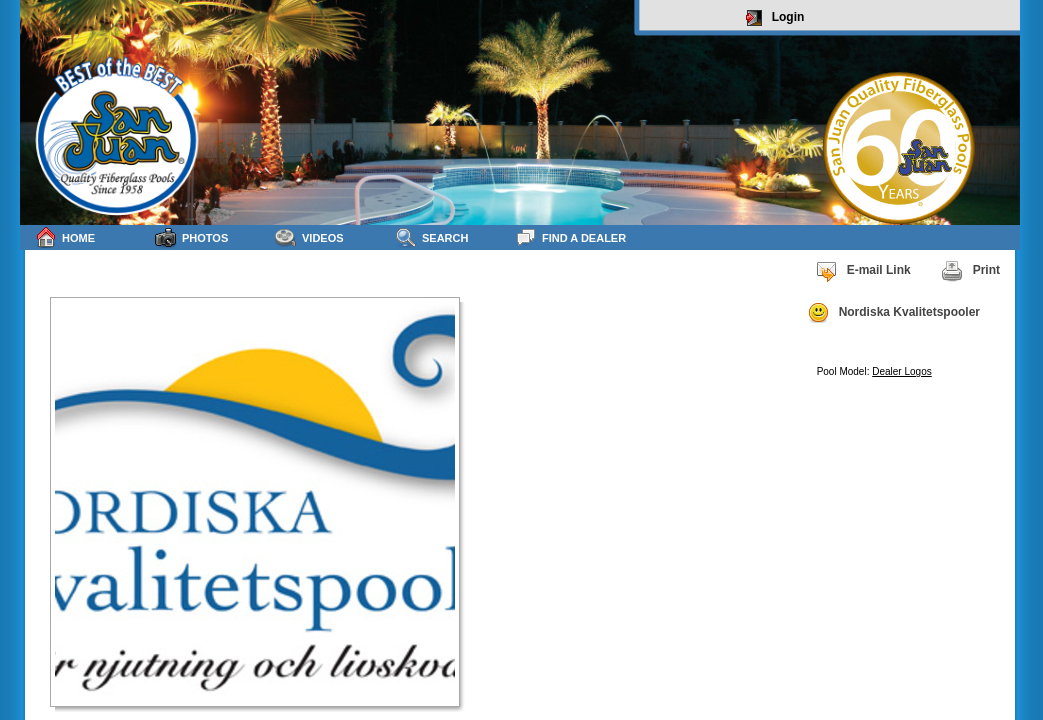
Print (970, 271)
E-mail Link (863, 271)
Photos (191, 237)
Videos (309, 237)
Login (775, 18)
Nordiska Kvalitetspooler (893, 313)
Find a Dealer (570, 237)
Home (65, 237)
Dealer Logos (901, 371)
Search (431, 237)
